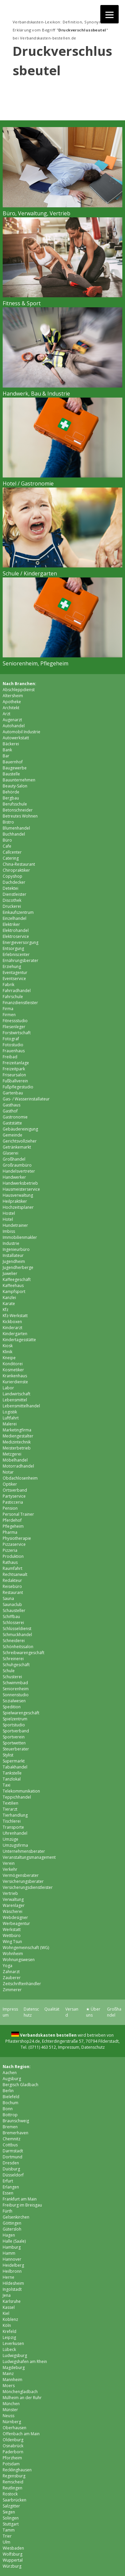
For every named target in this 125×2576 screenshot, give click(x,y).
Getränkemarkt (17, 1147)
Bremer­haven (15, 2133)
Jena (7, 2295)
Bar (6, 756)
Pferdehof (12, 1520)
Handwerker (14, 1177)
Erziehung (12, 966)
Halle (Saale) (14, 2241)
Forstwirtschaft (17, 1033)
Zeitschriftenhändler (22, 1984)
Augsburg (12, 2078)
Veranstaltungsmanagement (29, 1857)
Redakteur (12, 1580)
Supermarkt (14, 1761)
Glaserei (10, 1153)
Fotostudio (13, 1045)
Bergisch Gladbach (20, 2084)
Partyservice (14, 1496)
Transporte (13, 1827)
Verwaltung (13, 1899)
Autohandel (14, 726)
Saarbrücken (14, 2500)
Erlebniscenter (16, 954)
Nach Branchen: (19, 683)
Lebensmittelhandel (21, 1406)
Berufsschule (15, 804)
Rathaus (10, 1562)
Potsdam (11, 2464)
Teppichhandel (17, 1797)
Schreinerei (13, 1658)
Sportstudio (14, 1725)
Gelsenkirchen (16, 2217)
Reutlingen (12, 2488)
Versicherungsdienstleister (28, 1887)
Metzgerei (12, 1454)
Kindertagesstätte (19, 1340)
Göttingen (12, 2223)
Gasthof (10, 1111)
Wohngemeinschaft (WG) (26, 1947)
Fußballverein (15, 1081)
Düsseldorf (13, 2175)
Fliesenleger (14, 1027)
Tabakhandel (15, 1767)
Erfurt (8, 2181)
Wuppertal (13, 2560)
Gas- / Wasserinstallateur (26, 1099)
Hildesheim (13, 2283)
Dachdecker (14, 882)
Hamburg (12, 2247)
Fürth (7, 2211)
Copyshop (12, 876)
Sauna (8, 1598)
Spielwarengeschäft (21, 1713)
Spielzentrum (15, 1719)
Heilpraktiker (15, 1201)
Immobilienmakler (20, 1237)
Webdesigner (15, 1917)
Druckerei (12, 906)
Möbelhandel (15, 1460)
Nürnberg (12, 2422)
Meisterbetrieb (17, 1448)
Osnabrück (13, 2446)
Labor (8, 1388)
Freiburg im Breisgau (22, 2205)
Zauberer (12, 1977)
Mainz (8, 2373)
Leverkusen (13, 2343)
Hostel (9, 1213)
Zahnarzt (11, 1971)
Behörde (11, 792)
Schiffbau (11, 1616)
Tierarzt (10, 1809)
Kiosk (8, 1346)
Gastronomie (15, 1117)
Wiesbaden (13, 2548)
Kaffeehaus (13, 1285)
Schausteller (14, 1610)
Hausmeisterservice (21, 1189)
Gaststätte (12, 1123)
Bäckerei (11, 744)
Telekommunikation (21, 1791)
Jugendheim (14, 1261)
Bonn (8, 2109)
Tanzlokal (12, 1779)
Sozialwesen (14, 1701)
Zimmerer (12, 1990)
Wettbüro (12, 1935)
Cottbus (10, 2145)
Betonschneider (18, 810)
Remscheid (13, 2482)
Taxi (6, 1785)
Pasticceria (13, 1502)
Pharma (10, 1532)
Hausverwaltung (18, 1195)
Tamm (9, 2530)
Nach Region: (17, 2066)
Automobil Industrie (21, 732)
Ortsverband (15, 1490)
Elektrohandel (16, 930)
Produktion (13, 1556)
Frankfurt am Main (20, 2199)
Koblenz (10, 2319)
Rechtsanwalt (15, 1574)
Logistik (10, 1412)
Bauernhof (13, 762)
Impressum (68, 2047)
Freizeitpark (14, 1069)
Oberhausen (14, 2428)
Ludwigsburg (15, 2355)
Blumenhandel (16, 828)
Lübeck (9, 2349)
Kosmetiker (13, 1370)
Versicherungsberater (23, 1881)
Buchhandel (14, 834)
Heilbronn (12, 2271)
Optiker (10, 1484)
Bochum (10, 2103)
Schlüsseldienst (17, 1628)
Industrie (11, 1243)
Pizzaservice (14, 1544)
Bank (7, 750)
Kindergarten (15, 1333)
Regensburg (14, 2476)
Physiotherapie (17, 1538)
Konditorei (13, 1364)
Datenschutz (31, 2012)
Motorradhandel (18, 1466)
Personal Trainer (18, 1514)
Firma (8, 1008)
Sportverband (16, 1731)
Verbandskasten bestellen (48, 2035)
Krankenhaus (15, 1376)
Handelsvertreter (19, 1171)
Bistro (8, 822)
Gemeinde (12, 1135)
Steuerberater (16, 1749)
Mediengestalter (18, 1436)
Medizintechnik (17, 1442)
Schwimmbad (15, 1683)
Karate (9, 1303)
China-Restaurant (19, 864)
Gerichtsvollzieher (20, 1141)
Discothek (12, 900)
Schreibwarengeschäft (23, 1652)
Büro (7, 840)
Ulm (6, 2542)
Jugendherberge (18, 1267)
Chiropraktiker (16, 870)
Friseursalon (14, 1075)
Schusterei (12, 1677)
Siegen (9, 2512)
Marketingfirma (17, 1430)
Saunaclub (12, 1604)
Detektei (10, 888)
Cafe (7, 846)
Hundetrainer (15, 1225)
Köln (7, 2325)
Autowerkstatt (16, 738)
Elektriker (11, 924)
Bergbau (11, 798)
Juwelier (10, 1273)
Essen (8, 2193)
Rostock (10, 2494)
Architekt (11, 708)
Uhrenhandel (15, 1833)
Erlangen (11, 2187)
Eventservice (14, 978)
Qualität (51, 2009)
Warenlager (14, 1905)
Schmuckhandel (17, 1634)
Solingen (11, 2518)
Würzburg (12, 2566)
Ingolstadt (12, 2289)
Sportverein (14, 1737)
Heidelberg (13, 2265)
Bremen (10, 2127)
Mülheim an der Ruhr (22, 2397)
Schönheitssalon (18, 1646)
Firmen (9, 1014)
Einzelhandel (14, 918)
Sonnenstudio (16, 1695)
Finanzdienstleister (20, 1002)
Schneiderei (14, 1640)
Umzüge (10, 1839)
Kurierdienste (15, 1382)
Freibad (10, 1057)
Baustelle (11, 774)
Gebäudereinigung (20, 1129)
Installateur (13, 1255)
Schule (9, 1671)
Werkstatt (12, 1929)
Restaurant (13, 1592)
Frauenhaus (14, 1051)
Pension (10, 1508)
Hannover (12, 2259)
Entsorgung (13, 948)
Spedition (12, 1707)
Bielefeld (11, 2097)
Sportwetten (14, 1743)
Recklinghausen (17, 2470)
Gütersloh (12, 2229)
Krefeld (9, 2331)
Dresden (11, 2163)
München (11, 2403)
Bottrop (10, 2115)
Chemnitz (11, 2139)
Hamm (9, 2253)
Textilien (10, 1803)
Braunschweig (16, 2121)
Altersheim (13, 696)
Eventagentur (15, 972)
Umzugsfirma (15, 1845)
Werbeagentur (16, 1923)
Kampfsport (14, 1291)
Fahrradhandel (17, 990)
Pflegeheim (13, 1526)
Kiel (6, 2313)
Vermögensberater (21, 1875)
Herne (8, 2277)
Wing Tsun (12, 1941)
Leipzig (9, 2337)
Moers (9, 2385)
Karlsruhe (12, 2301)
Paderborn (13, 2452)
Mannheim (12, 2379)
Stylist (8, 1755)
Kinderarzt (12, 1327)
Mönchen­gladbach (20, 2391)
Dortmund (12, 2157)
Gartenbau (13, 1093)
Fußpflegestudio (18, 1087)
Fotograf (11, 1039)
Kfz (5, 1309)
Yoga (7, 1965)
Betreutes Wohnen (20, 816)
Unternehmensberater (24, 1851)
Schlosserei (13, 1622)
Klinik (7, 1352)
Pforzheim (12, 2458)
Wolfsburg (12, 2554)
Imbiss (9, 1231)
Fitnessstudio (15, 1021)
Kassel (9, 2307)
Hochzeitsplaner (18, 1207)
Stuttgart (11, 2524)
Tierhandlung (15, 1815)
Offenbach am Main (21, 2434)
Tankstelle (12, 1773)
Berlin (8, 2091)
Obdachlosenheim (20, 1478)
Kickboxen (12, 1321)
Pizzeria (10, 1550)
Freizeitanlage (16, 1063)
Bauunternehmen (19, 780)
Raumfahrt (12, 1568)
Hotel (8, 1219)
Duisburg (11, 2169)
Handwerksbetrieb (20, 1183)
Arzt (6, 714)
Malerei (10, 1424)
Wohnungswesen (19, 1959)
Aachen (10, 2072)
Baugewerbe (15, 768)
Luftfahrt (11, 1418)
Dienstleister (14, 894)
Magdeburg (14, 2367)
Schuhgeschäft (16, 1665)
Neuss (8, 2416)
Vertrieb (10, 1893)
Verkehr (10, 1869)
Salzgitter (11, 2506)
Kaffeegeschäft (17, 1279)
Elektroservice (16, 936)
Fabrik (8, 984)
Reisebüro (12, 1586)
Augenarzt (12, 720)
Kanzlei (9, 1297)
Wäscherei (12, 1911)
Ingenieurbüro (16, 1249)
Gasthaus (11, 1105)
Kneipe (9, 1358)
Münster (10, 2409)
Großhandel (14, 1159)
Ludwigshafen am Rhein (25, 2361)
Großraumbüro (17, 1165)
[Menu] (109, 14)
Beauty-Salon (15, 786)
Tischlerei (12, 1821)
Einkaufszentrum (18, 912)
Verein (9, 1863)
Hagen (9, 2235)
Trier (7, 2536)
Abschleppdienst (19, 689)
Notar (8, 1472)
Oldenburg (13, 2440)
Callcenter (12, 852)
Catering (11, 858)
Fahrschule (13, 996)
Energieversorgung (20, 942)
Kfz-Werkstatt (15, 1315)
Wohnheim (13, 1953)
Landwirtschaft (16, 1394)
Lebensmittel (15, 1400)
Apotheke (12, 702)
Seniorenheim (16, 1689)
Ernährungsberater (20, 960)
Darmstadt (13, 2151)
